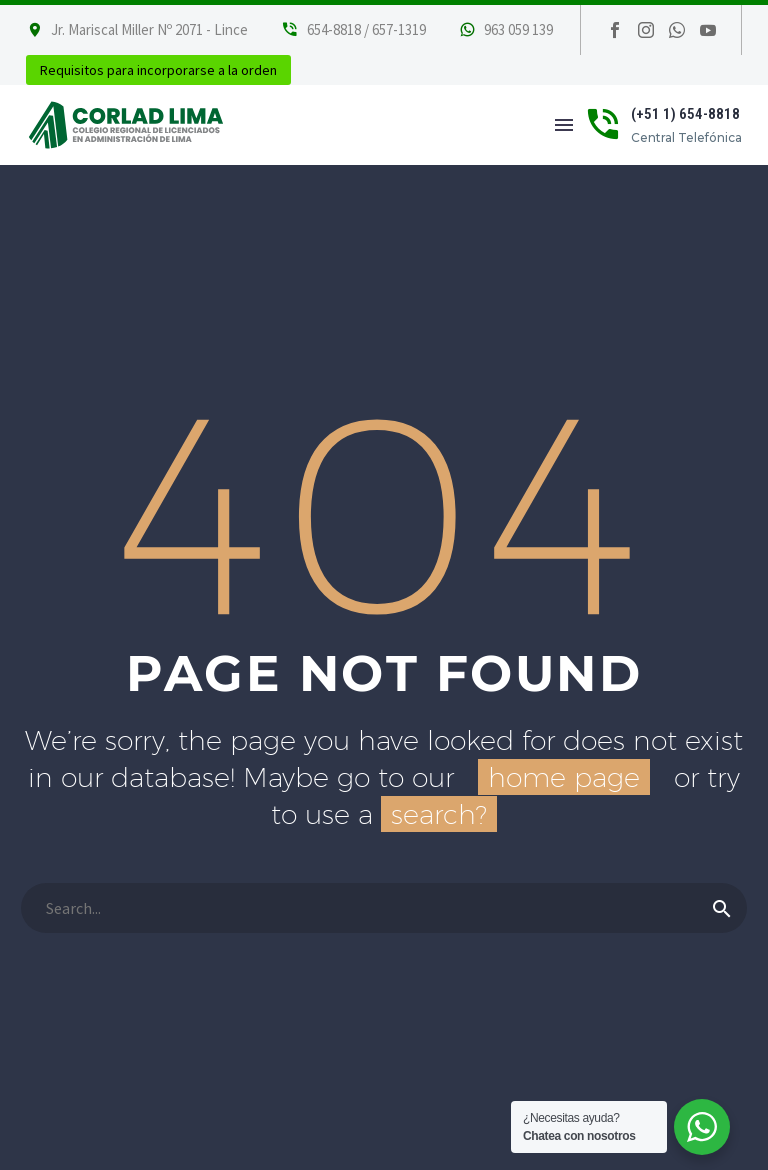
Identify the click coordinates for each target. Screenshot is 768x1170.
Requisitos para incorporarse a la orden (158, 70)
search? (439, 814)
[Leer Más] (353, 30)
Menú (564, 125)
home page (564, 777)
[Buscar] (384, 908)
